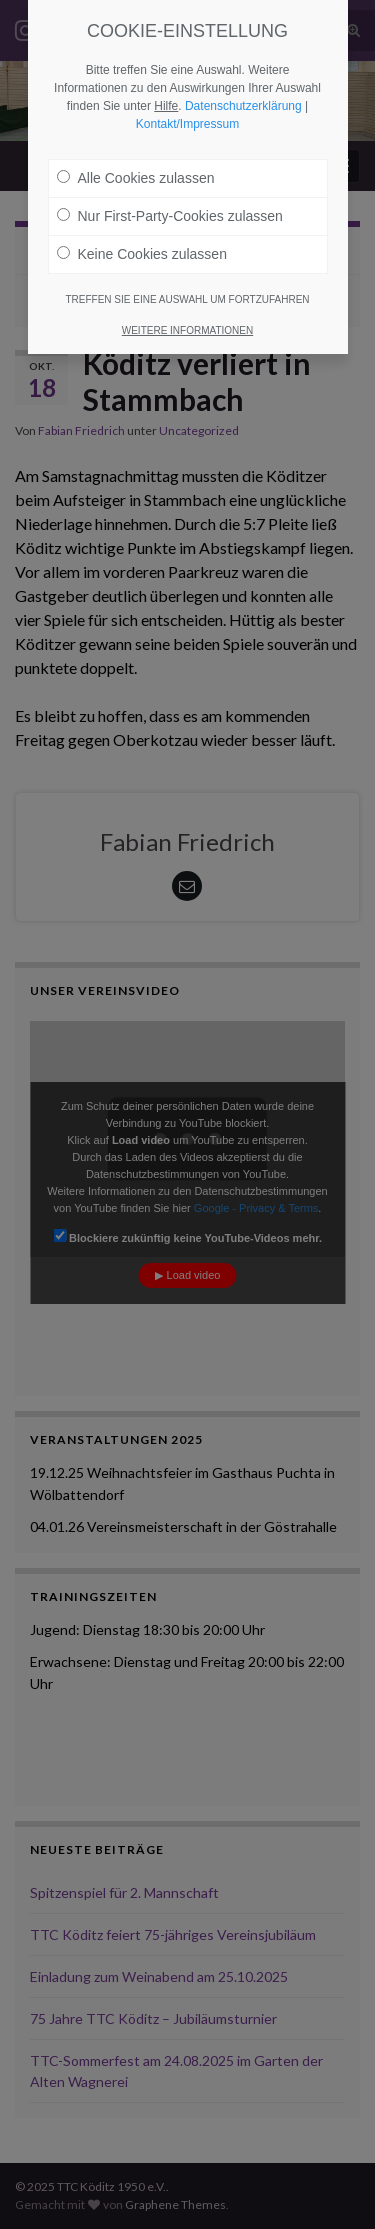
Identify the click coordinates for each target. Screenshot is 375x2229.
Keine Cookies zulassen (142, 254)
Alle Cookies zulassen (136, 178)
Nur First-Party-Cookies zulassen (170, 216)
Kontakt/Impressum (187, 124)
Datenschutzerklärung (243, 106)
